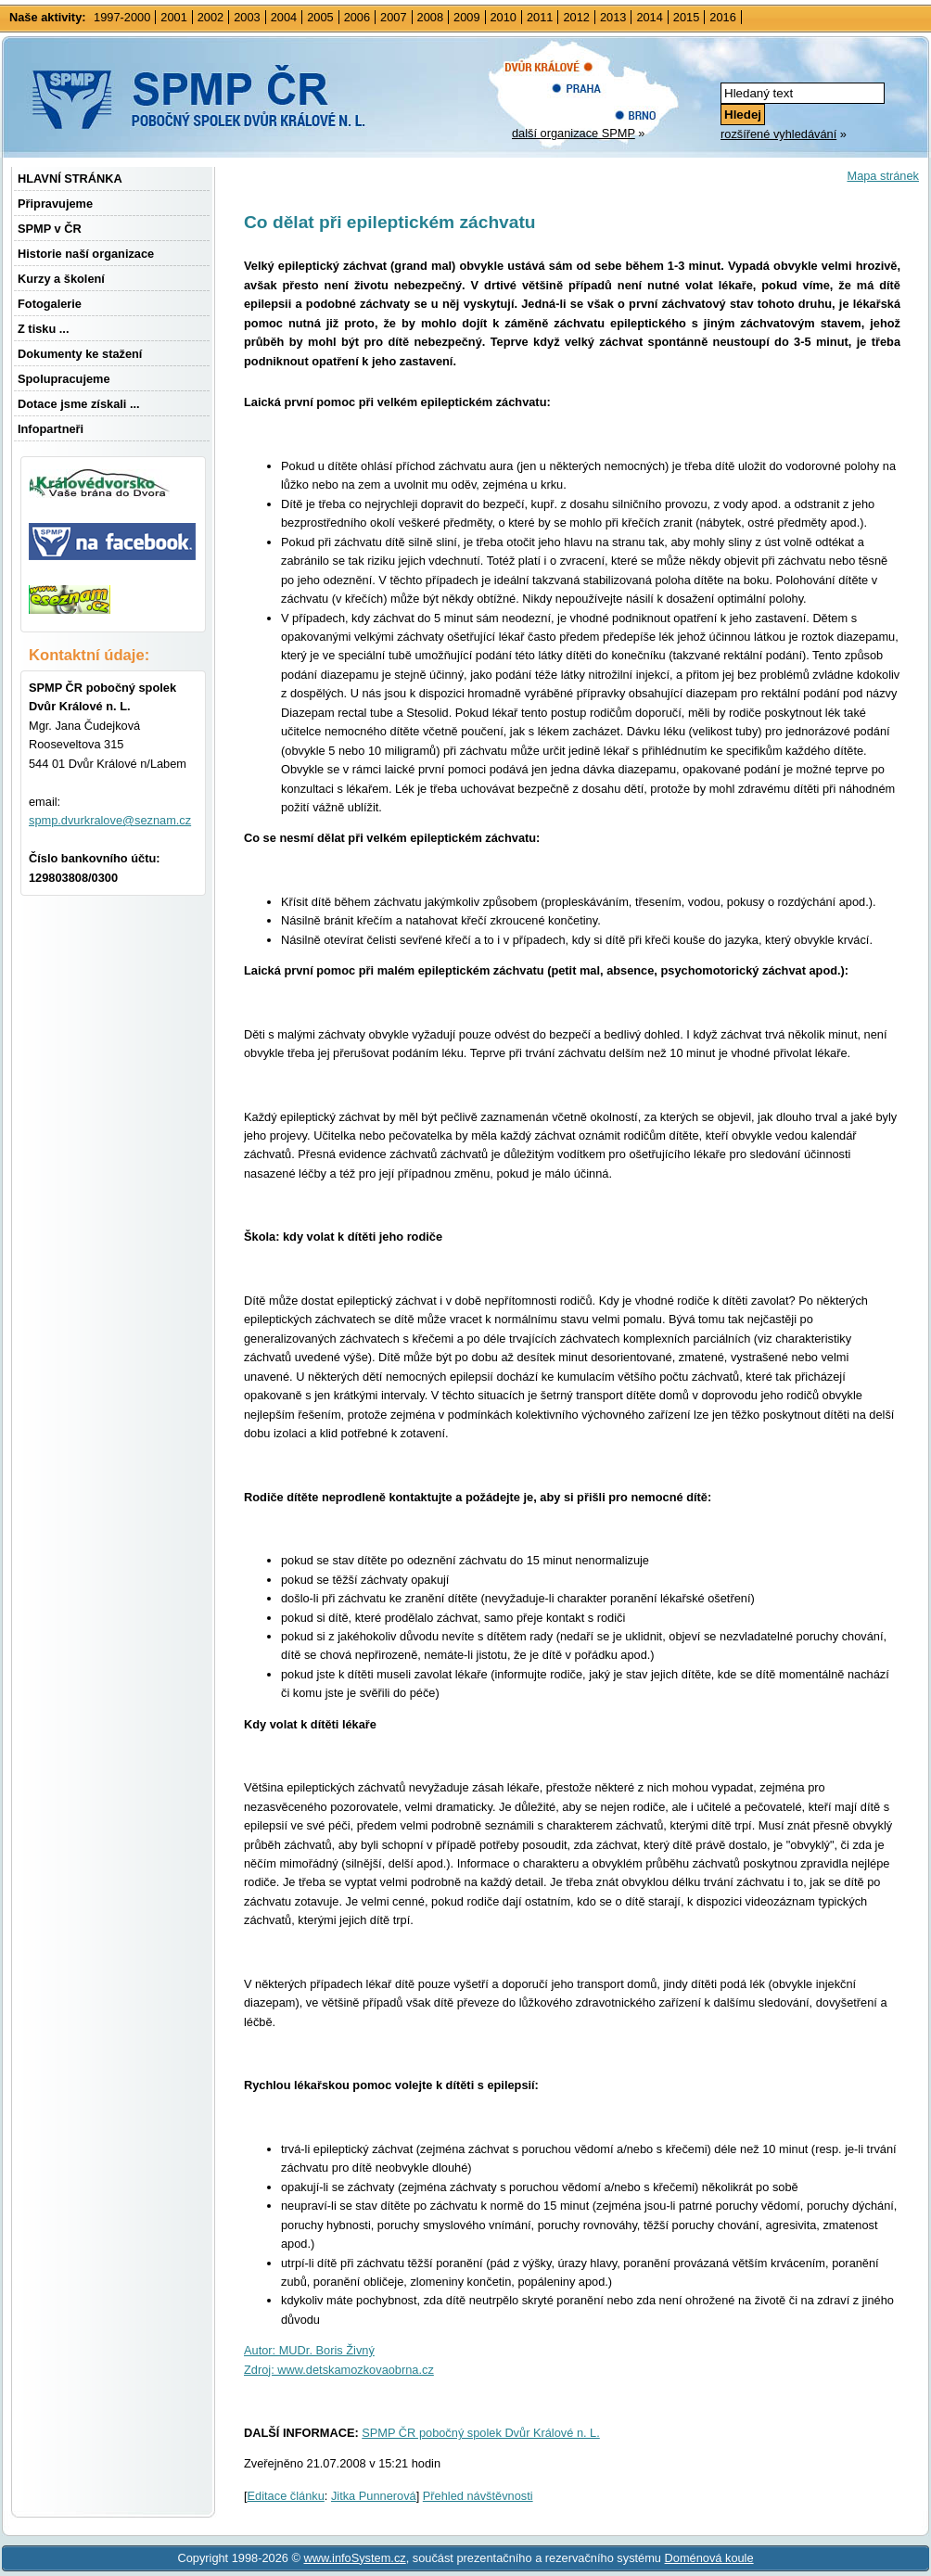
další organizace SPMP (573, 133)
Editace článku (286, 2496)
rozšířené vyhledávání (778, 134)
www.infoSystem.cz (354, 2558)
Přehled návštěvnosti (478, 2496)
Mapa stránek (883, 176)
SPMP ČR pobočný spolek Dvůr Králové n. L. (481, 2433)
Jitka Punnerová (373, 2496)
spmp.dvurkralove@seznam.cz (110, 820)
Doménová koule (709, 2558)
